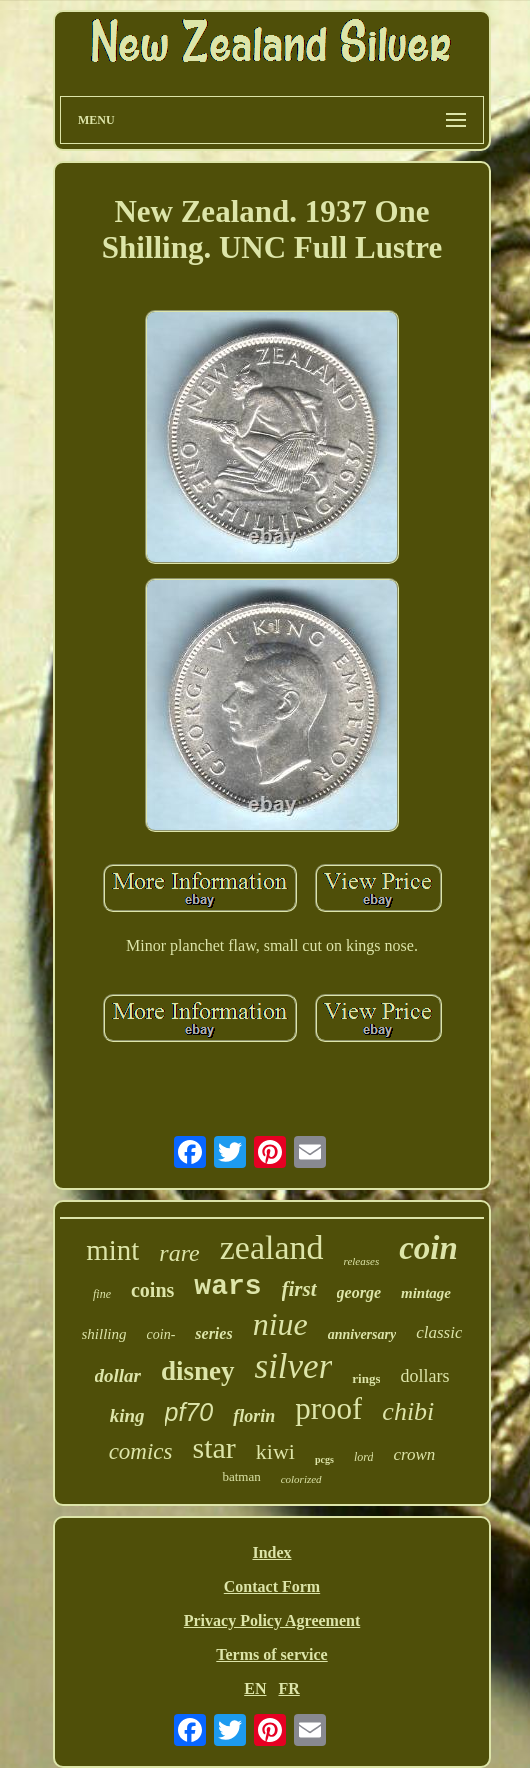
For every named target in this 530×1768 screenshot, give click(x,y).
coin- (161, 1334)
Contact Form (272, 1586)
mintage (426, 1293)
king (127, 1415)
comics (141, 1451)
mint (112, 1250)
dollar (118, 1375)
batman (241, 1476)
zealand (272, 1247)
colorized (301, 1479)
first (299, 1289)
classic (439, 1332)
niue (280, 1324)
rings (366, 1378)
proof (328, 1408)
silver (294, 1366)
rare (179, 1253)
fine (102, 1294)
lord (364, 1457)
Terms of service (271, 1654)
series (213, 1333)
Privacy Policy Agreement (272, 1620)
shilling (104, 1334)
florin (254, 1416)
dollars (424, 1376)
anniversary (362, 1334)
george (359, 1292)
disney (198, 1371)
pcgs (324, 1459)
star (214, 1447)
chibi (408, 1411)
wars (227, 1286)
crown (414, 1454)
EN (255, 1688)
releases (362, 1261)
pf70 (189, 1412)
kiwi (275, 1451)
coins (152, 1290)
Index (271, 1552)
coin (428, 1248)
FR (288, 1688)
